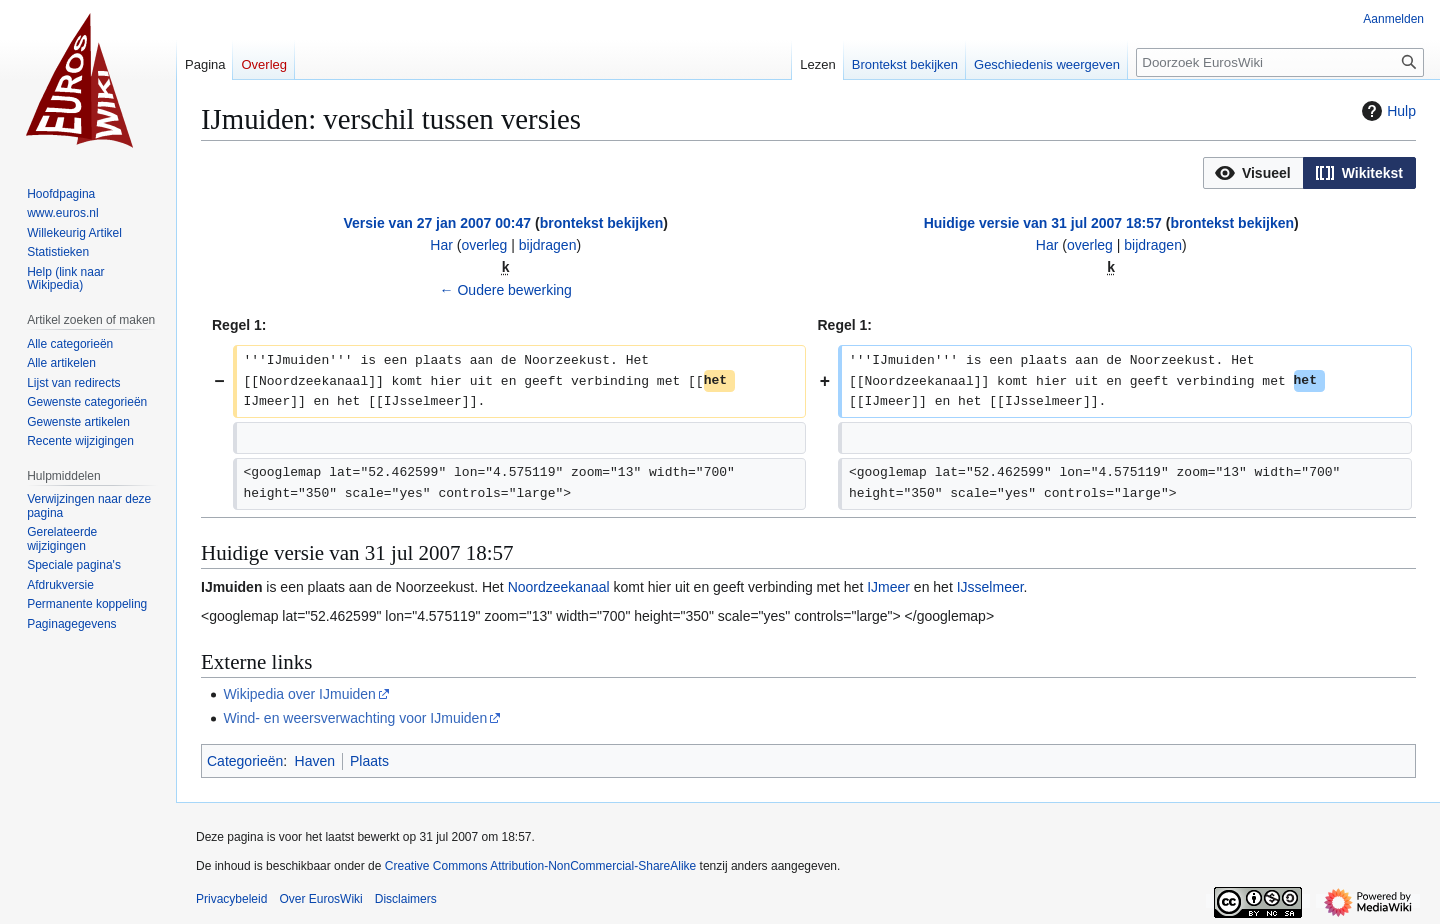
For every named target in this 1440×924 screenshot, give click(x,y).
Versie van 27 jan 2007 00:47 (437, 223)
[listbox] (1309, 173)
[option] (1253, 172)
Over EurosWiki (320, 899)
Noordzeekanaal (559, 587)
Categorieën (245, 761)
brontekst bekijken (602, 223)
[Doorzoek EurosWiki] (1280, 62)
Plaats (369, 761)
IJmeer (888, 587)
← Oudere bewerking (506, 290)
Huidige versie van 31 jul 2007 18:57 (1043, 223)
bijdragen (548, 245)
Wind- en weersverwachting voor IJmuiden (355, 718)
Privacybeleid (231, 899)
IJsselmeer (990, 587)
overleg (484, 245)
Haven (315, 761)
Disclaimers (406, 899)
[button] (1253, 173)
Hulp (1386, 111)
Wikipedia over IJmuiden (299, 694)
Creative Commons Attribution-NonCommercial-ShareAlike (540, 866)
